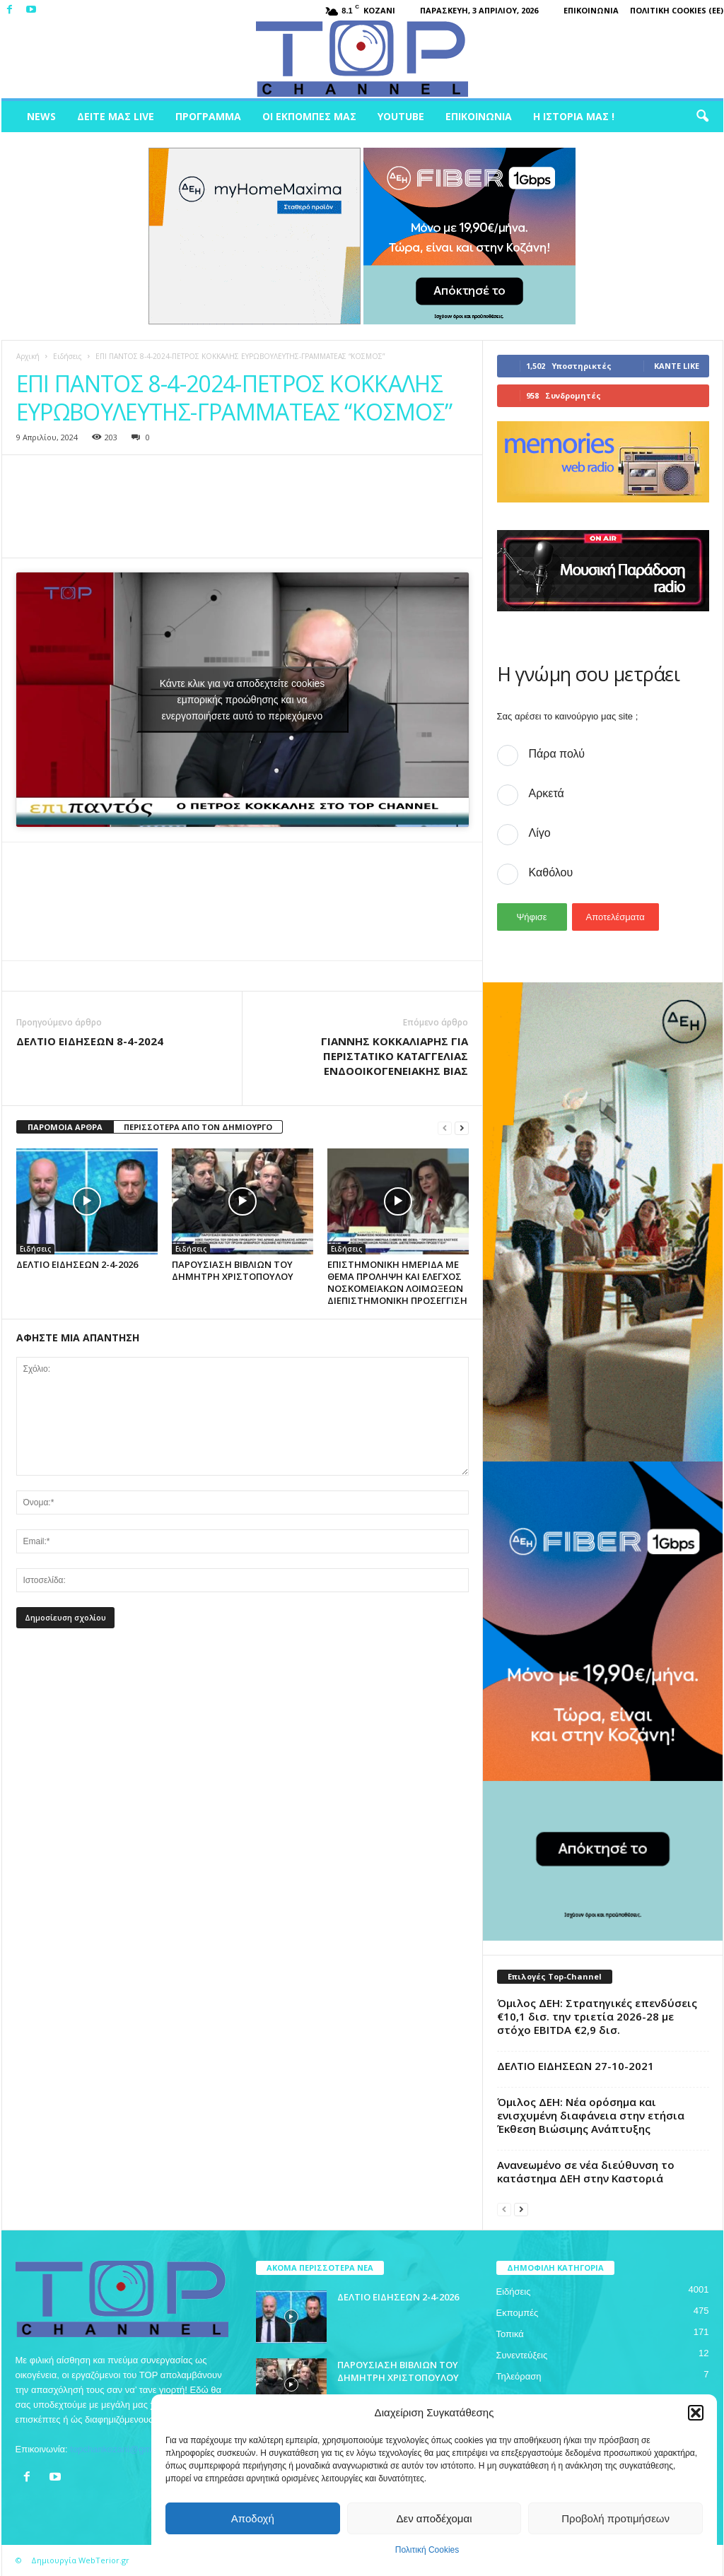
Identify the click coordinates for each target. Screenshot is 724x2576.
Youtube (401, 116)
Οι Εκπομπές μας (309, 116)
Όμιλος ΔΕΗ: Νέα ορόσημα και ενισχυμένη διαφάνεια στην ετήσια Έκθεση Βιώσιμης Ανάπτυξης (590, 2115)
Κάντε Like (676, 365)
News (41, 116)
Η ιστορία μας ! (573, 116)
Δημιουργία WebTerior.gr (80, 2560)
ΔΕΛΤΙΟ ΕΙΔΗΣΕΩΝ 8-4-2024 (89, 1041)
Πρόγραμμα (208, 116)
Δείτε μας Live (115, 116)
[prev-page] (445, 1127)
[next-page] (462, 1127)
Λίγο (540, 833)
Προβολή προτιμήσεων (615, 2518)
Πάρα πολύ (557, 754)
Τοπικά (510, 2334)
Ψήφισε (531, 917)
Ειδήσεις (67, 356)
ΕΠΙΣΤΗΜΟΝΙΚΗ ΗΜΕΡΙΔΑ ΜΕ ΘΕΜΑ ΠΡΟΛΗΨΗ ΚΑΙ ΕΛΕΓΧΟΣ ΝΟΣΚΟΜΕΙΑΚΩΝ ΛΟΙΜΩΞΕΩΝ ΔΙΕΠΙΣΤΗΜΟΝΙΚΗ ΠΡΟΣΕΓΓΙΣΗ (397, 1282)
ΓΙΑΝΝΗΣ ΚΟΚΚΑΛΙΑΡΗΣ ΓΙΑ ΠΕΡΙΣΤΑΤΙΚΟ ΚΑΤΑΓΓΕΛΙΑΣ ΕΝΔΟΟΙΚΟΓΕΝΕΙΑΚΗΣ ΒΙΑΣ (394, 1056)
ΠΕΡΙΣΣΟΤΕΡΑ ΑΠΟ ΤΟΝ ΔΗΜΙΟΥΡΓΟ (198, 1127)
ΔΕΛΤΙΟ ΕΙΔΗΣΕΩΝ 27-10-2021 (575, 2066)
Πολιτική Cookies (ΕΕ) (676, 10)
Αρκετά (546, 793)
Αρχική (28, 356)
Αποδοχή (252, 2518)
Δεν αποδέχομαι (434, 2518)
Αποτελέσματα (615, 917)
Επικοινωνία (591, 10)
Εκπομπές (517, 2312)
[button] (696, 2413)
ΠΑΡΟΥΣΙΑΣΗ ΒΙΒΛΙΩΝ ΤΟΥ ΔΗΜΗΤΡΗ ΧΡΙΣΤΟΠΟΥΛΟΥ (232, 1270)
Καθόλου (551, 872)
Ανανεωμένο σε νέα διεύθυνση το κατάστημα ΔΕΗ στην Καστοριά (586, 2171)
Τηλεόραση (519, 2376)
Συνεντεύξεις (522, 2355)
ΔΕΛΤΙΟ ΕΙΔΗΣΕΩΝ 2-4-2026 (77, 1264)
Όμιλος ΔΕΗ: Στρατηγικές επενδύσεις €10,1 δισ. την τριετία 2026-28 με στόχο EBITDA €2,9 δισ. (597, 2016)
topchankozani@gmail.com (125, 2449)
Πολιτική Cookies (427, 2550)
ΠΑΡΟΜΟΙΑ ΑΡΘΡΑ (65, 1127)
